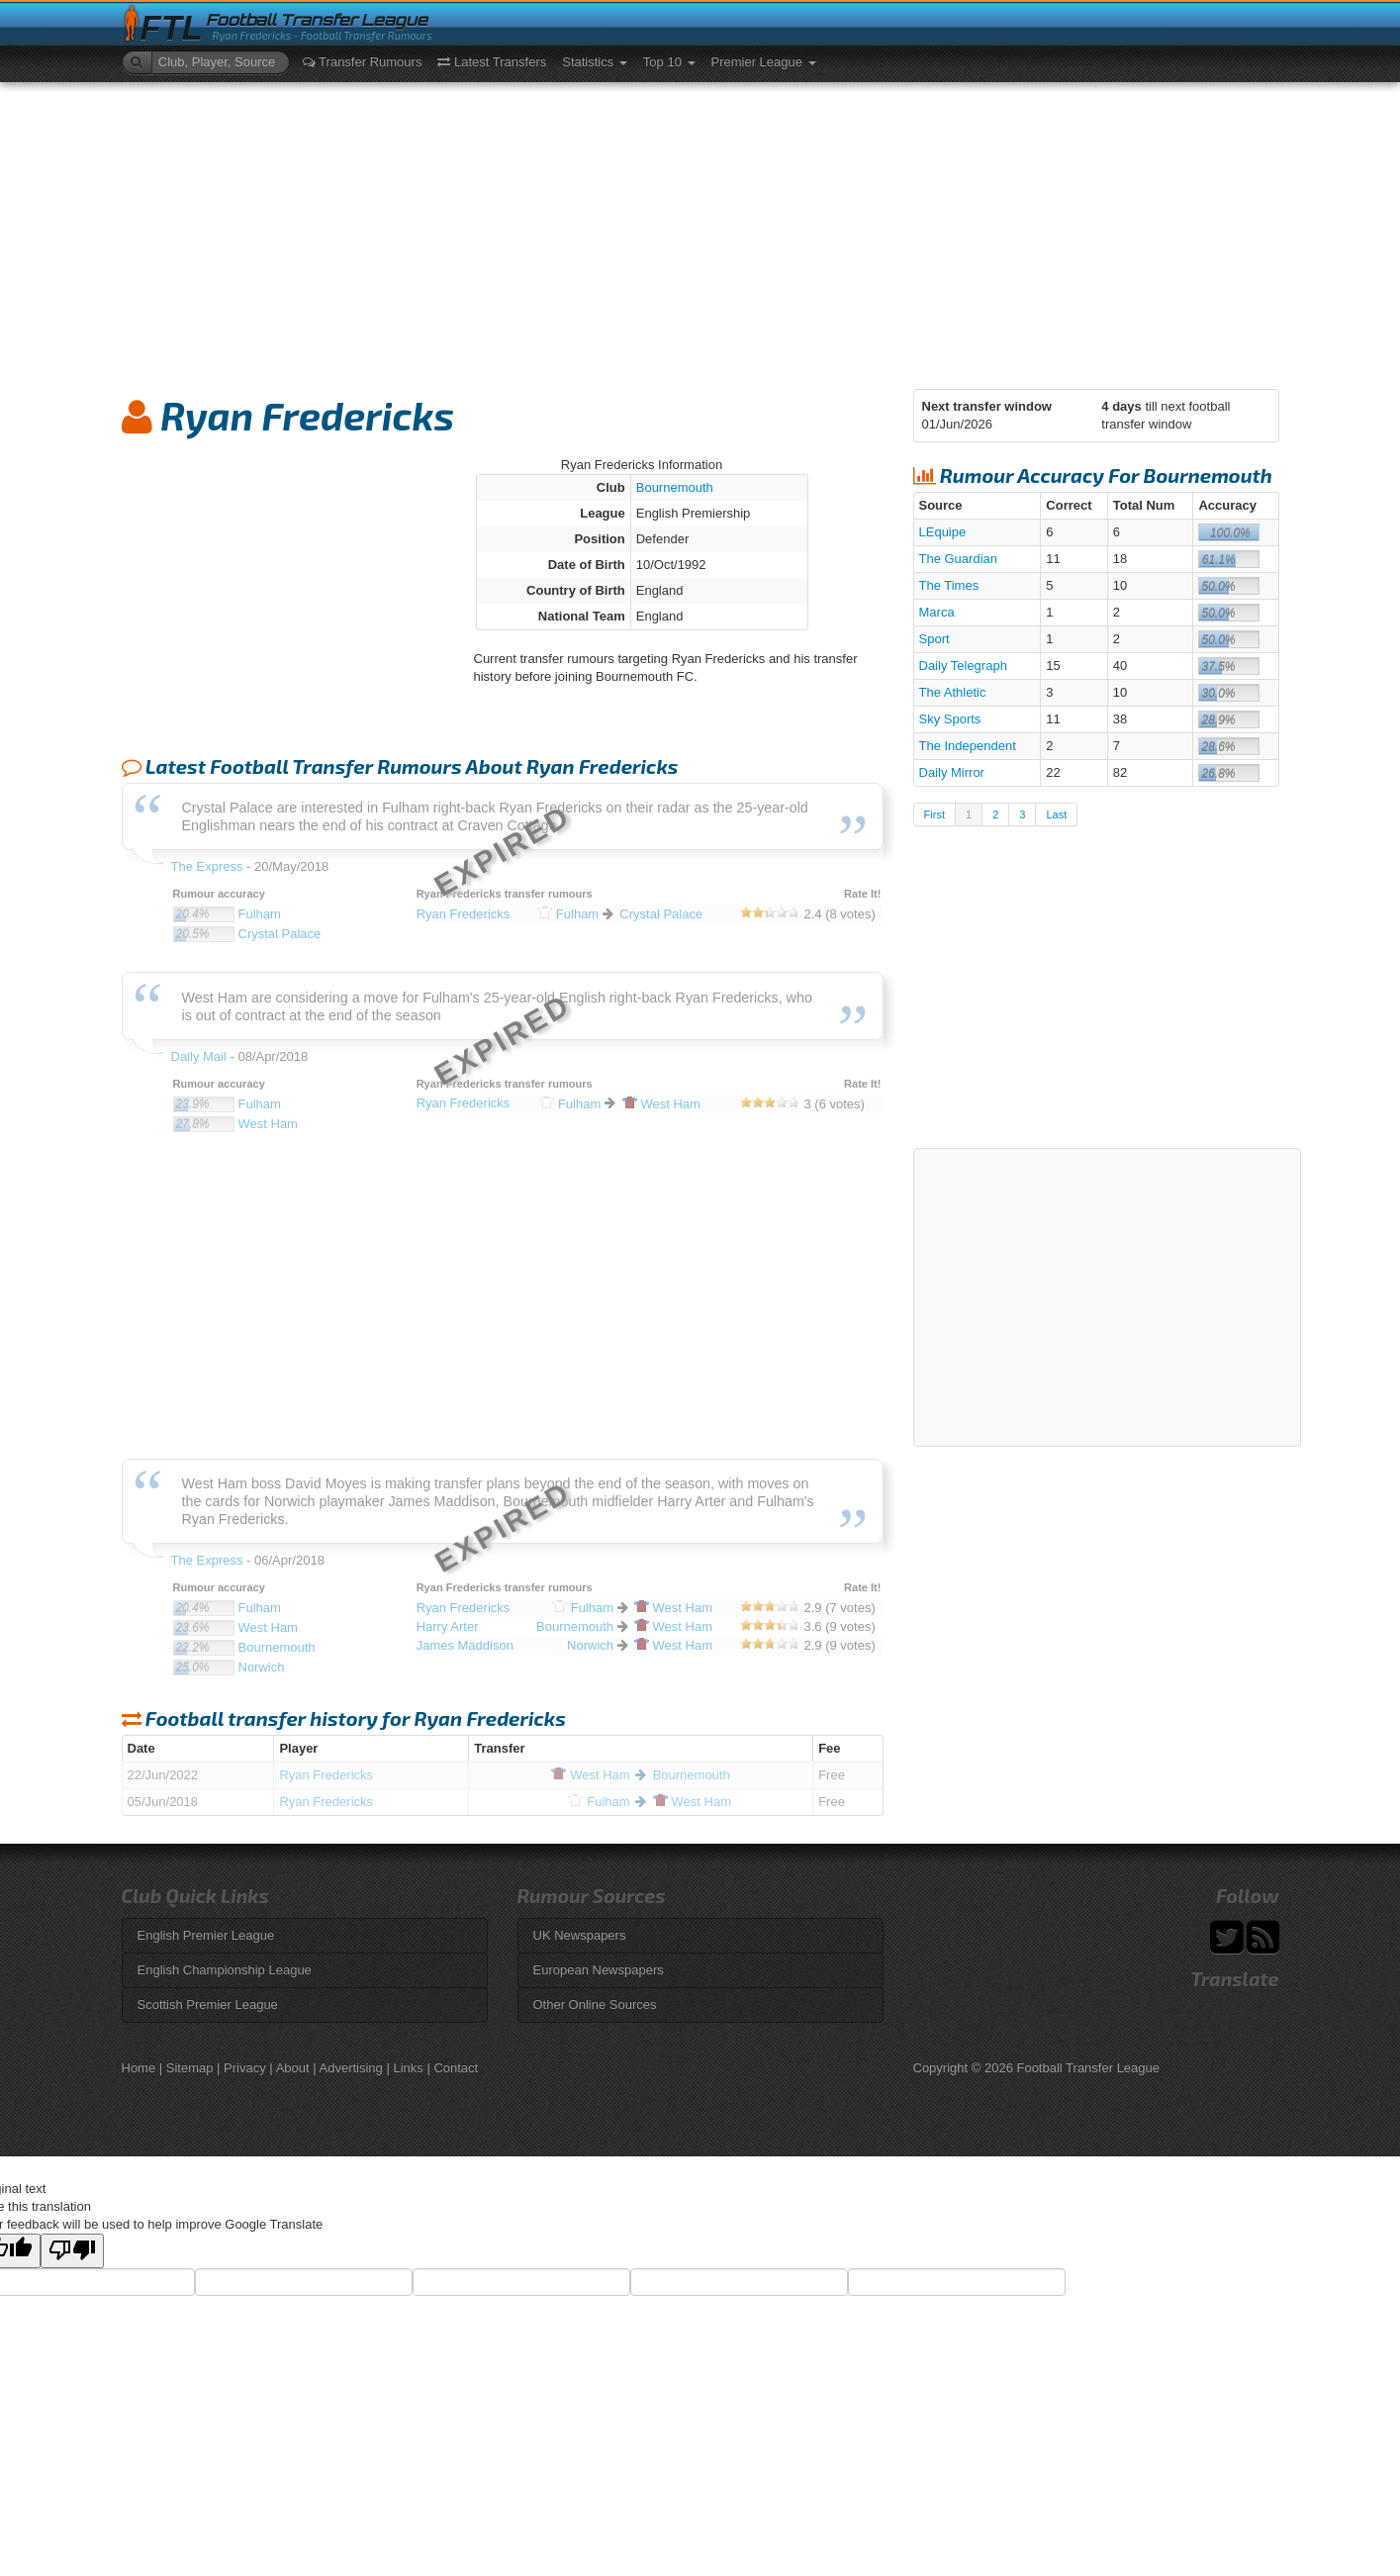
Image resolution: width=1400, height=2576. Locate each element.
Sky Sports (950, 719)
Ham (590, 1774)
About (293, 2067)
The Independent (967, 745)
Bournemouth (674, 487)
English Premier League (206, 1935)
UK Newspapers (579, 1935)
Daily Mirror (951, 772)
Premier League (763, 61)
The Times (949, 585)
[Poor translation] (72, 2251)
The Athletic (952, 692)
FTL (171, 28)
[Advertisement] (700, 230)
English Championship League (225, 1969)
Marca (937, 612)
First (934, 814)
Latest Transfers (491, 61)
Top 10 (669, 61)
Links (407, 2067)
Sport (934, 638)
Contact (455, 2067)
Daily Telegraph (963, 665)
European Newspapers (598, 1969)
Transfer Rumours (362, 61)
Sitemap (190, 2067)
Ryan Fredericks (326, 1774)
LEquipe (943, 532)
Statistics (594, 61)
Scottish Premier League (208, 2004)
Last (1056, 814)
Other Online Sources (595, 2004)
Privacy (245, 2067)
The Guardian (958, 558)
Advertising (351, 2067)
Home (139, 2067)
